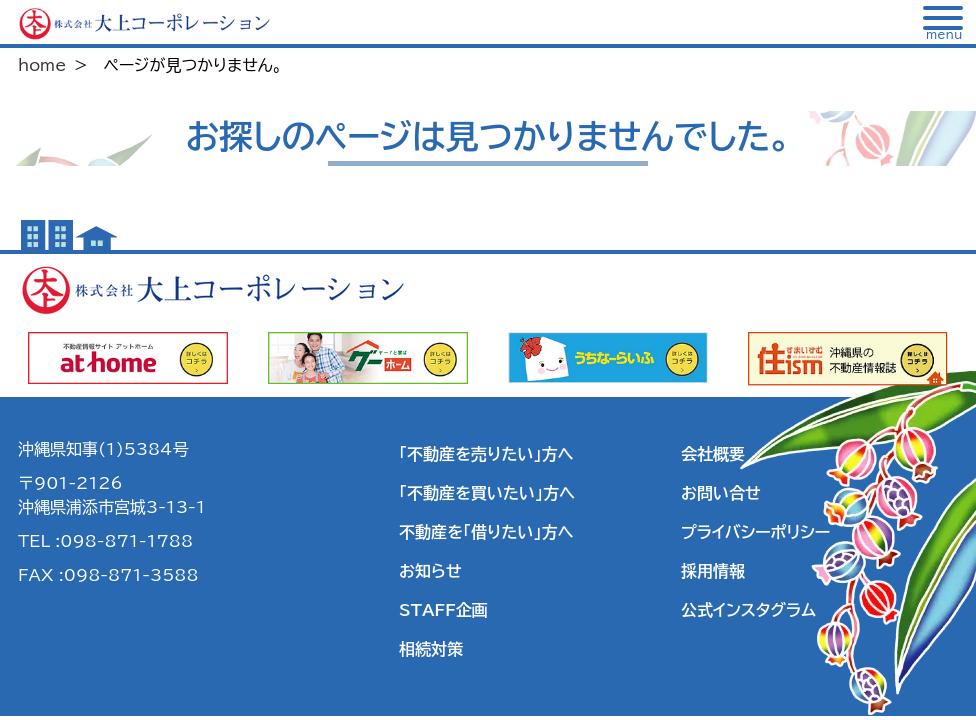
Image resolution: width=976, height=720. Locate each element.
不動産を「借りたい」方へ (486, 532)
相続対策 (431, 649)
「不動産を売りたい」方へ (486, 454)
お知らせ (430, 571)
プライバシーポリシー (755, 532)
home (42, 65)
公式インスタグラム (748, 610)
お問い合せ (721, 493)
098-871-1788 (126, 541)
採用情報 (713, 571)
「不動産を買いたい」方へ (487, 493)
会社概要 (713, 454)
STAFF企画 (443, 610)
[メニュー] (944, 23)
